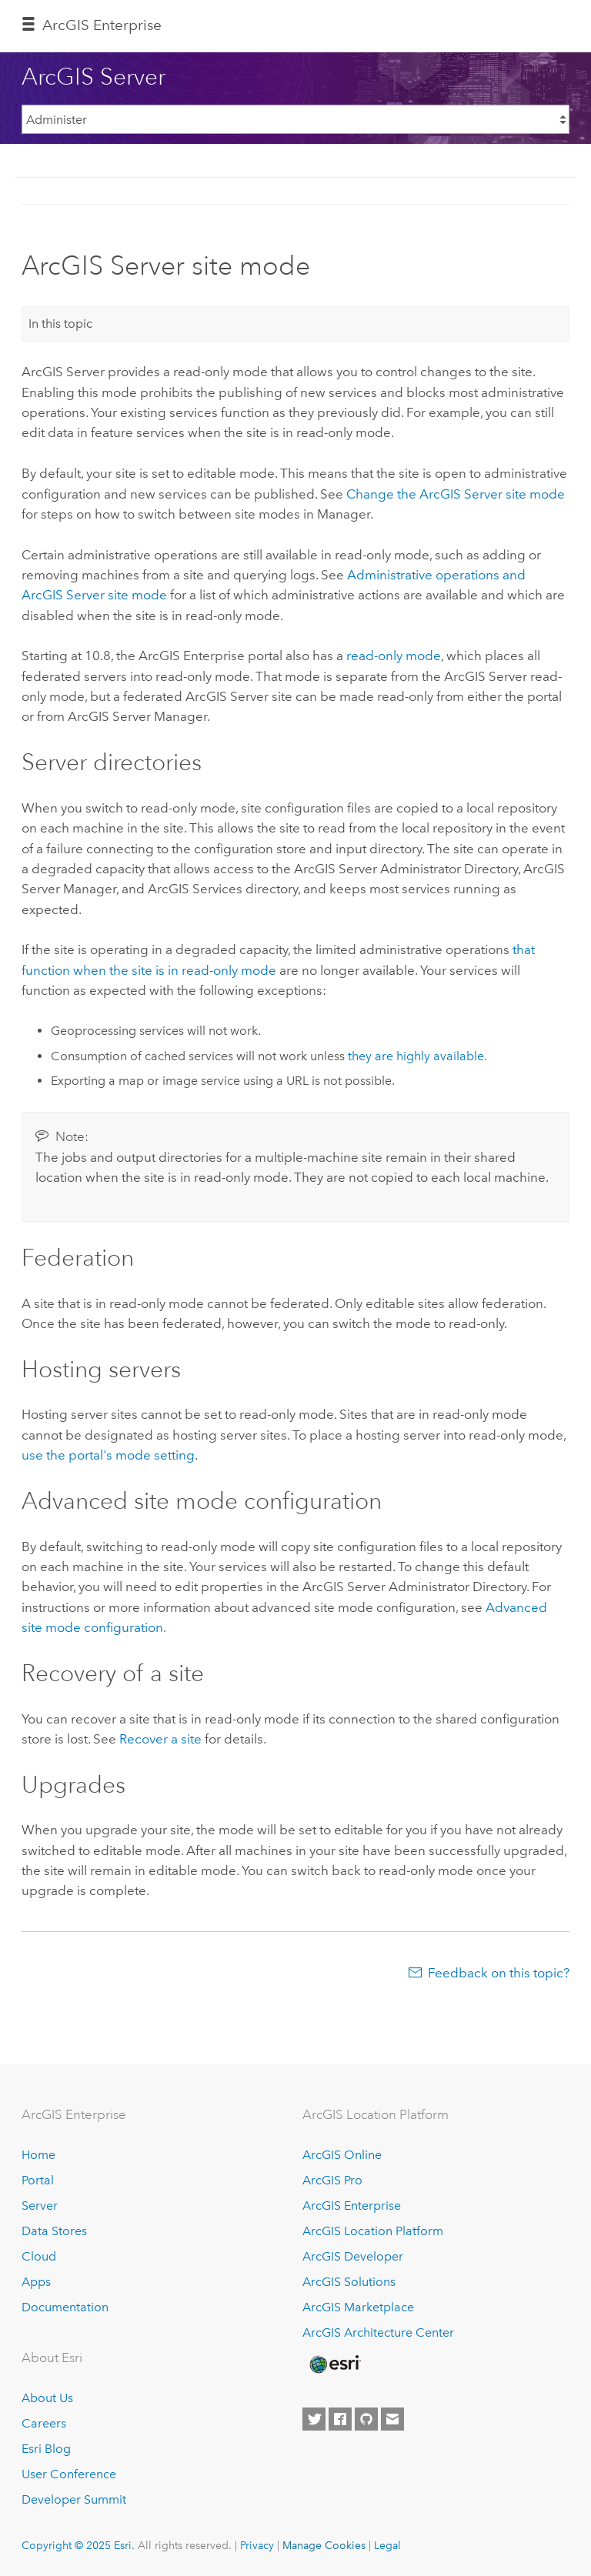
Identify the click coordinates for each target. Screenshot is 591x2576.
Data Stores (54, 2231)
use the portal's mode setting (108, 1455)
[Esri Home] (334, 2364)
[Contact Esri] (392, 2419)
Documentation (65, 2307)
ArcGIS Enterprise (102, 25)
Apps (36, 2281)
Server (40, 2205)
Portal (38, 2180)
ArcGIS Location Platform (372, 2231)
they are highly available (416, 1056)
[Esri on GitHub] (366, 2419)
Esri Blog (46, 2448)
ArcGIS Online (342, 2154)
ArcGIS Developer (352, 2256)
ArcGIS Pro (332, 2180)
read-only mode (393, 655)
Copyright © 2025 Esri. (78, 2545)
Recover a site (160, 1739)
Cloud (39, 2256)
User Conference (69, 2474)
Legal (387, 2545)
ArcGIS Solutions (349, 2281)
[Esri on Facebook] (340, 2419)
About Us (47, 2398)
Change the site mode (455, 494)
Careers (44, 2423)
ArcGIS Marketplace (358, 2307)
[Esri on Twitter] (314, 2419)
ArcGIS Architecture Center (378, 2332)
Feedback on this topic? (498, 1972)
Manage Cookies (324, 2545)
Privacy (257, 2545)
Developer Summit (74, 2499)
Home (38, 2154)
